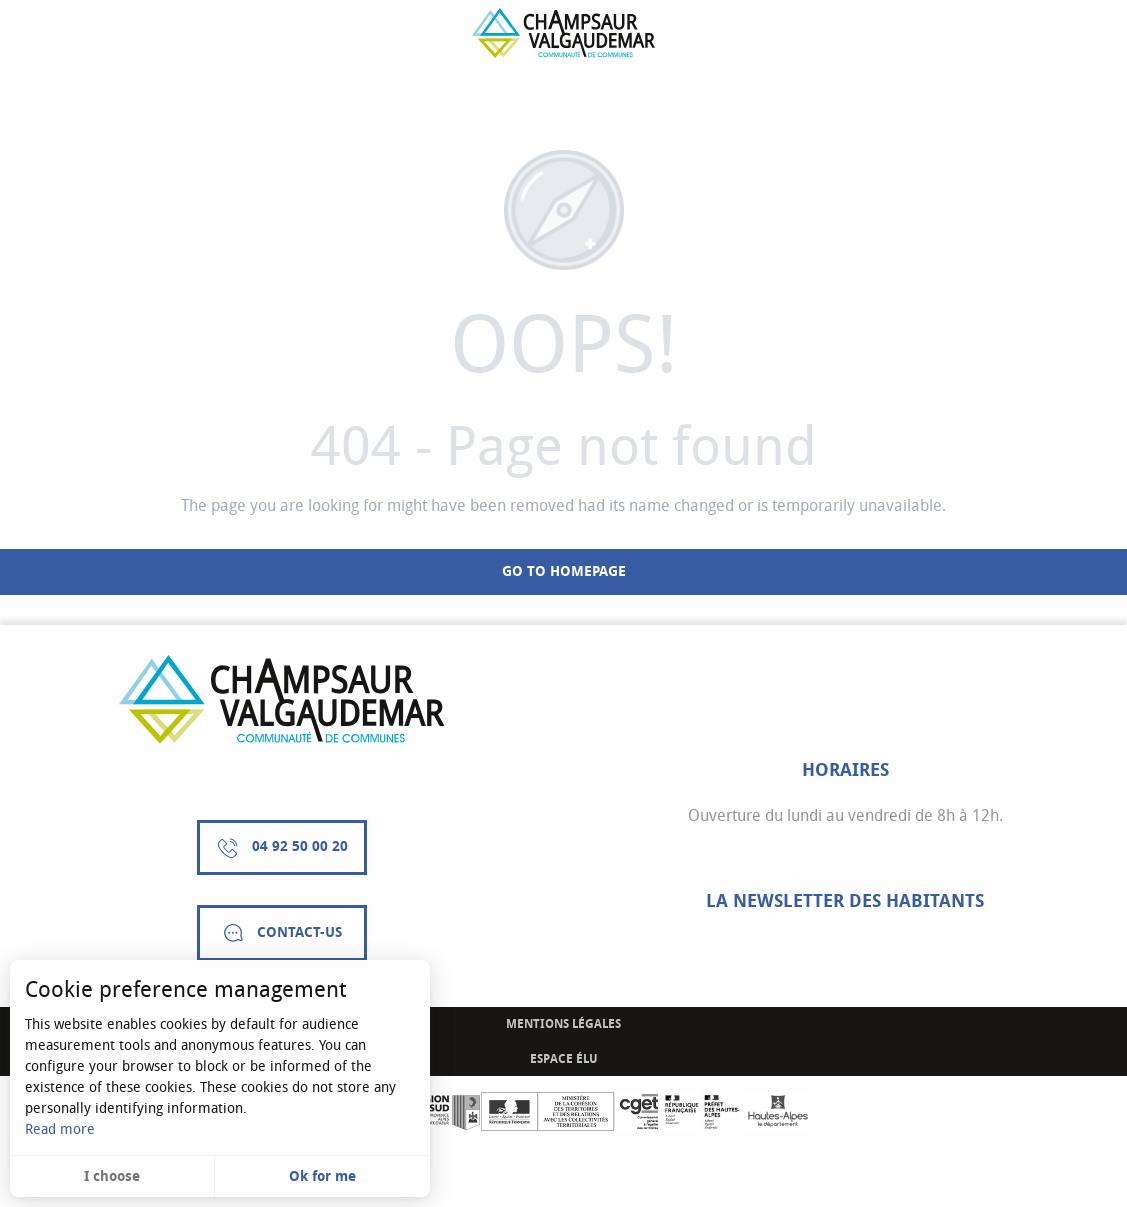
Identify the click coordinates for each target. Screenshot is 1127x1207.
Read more (60, 1129)
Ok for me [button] (322, 1176)
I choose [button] (112, 1176)
